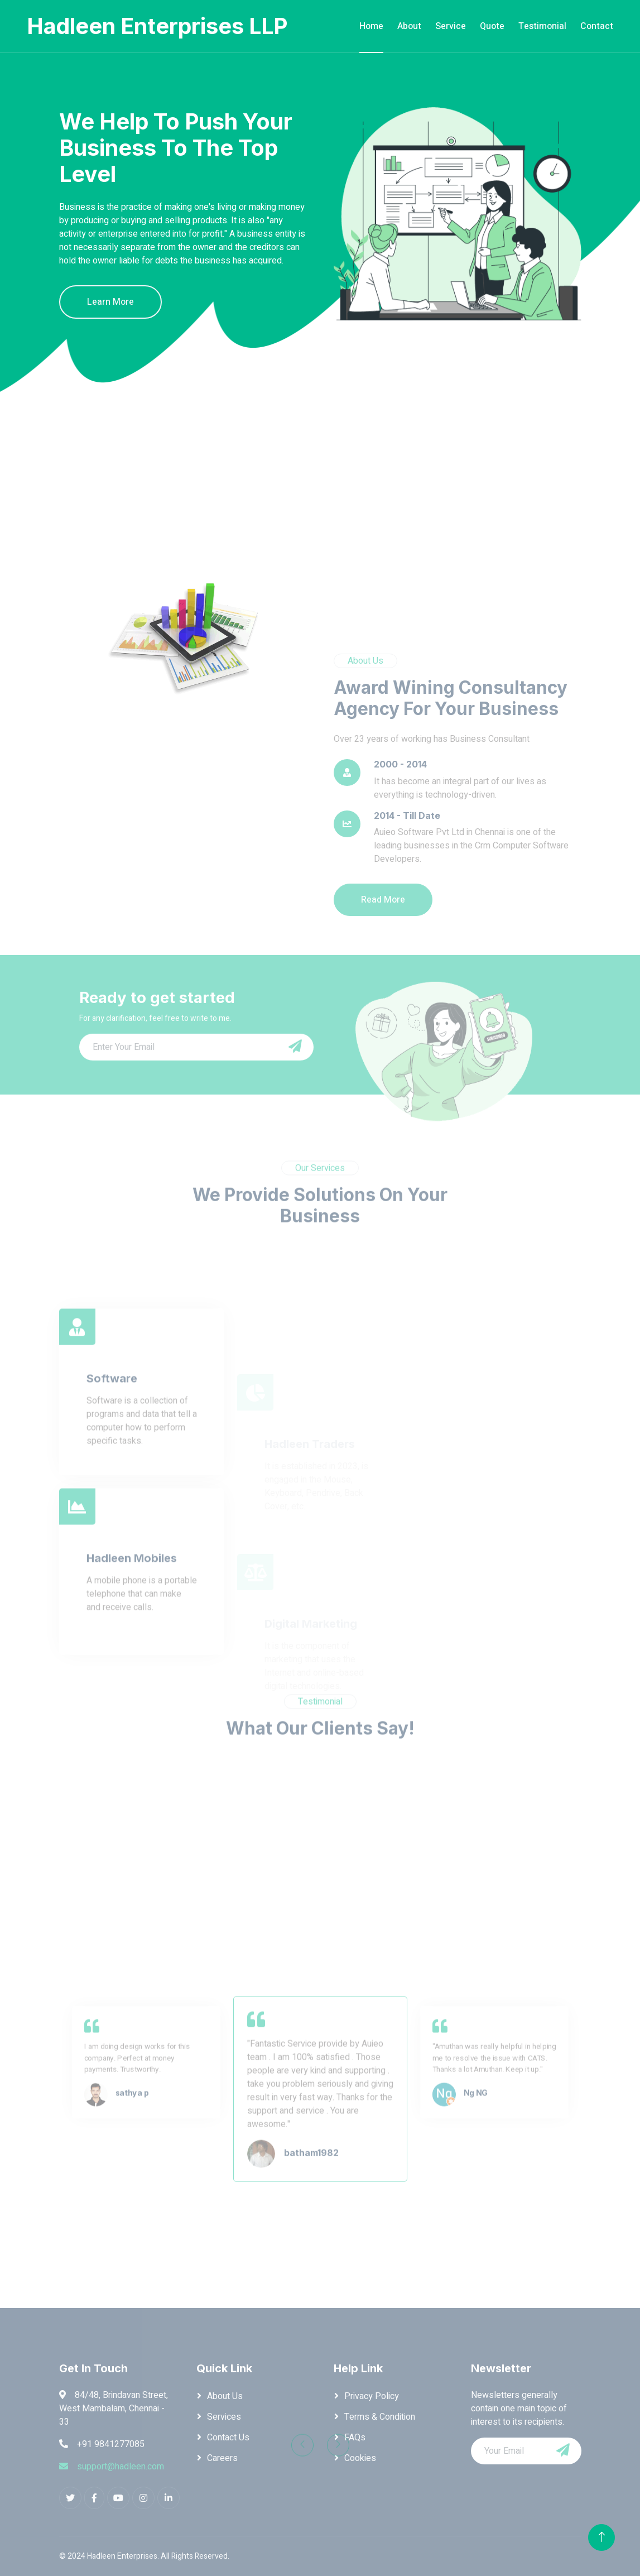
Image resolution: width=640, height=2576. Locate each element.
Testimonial (542, 26)
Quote (492, 26)
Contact (596, 26)
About (409, 26)
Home (371, 26)
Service (450, 26)
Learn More (110, 302)
